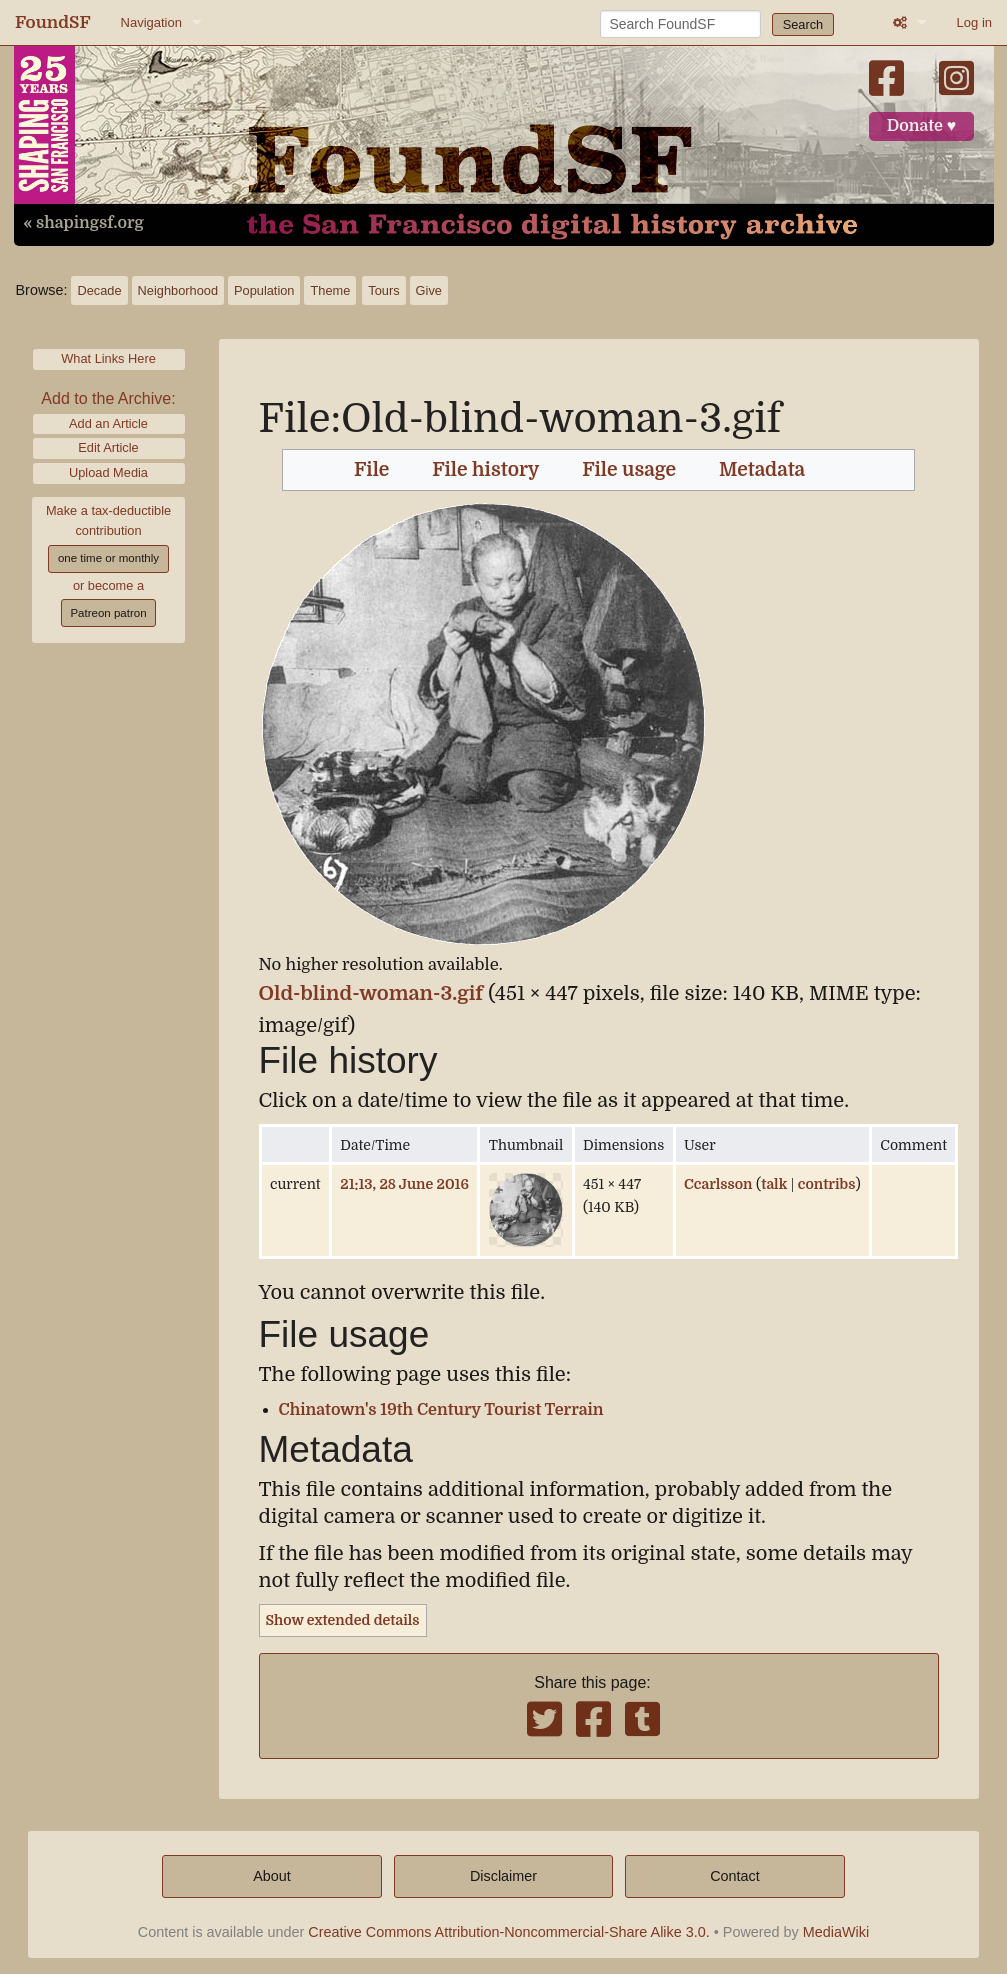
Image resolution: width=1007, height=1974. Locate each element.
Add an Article (108, 423)
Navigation (151, 22)
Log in (974, 22)
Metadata (762, 470)
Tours (383, 290)
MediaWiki (836, 1932)
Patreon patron (108, 613)
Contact (735, 1876)
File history (485, 470)
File (371, 470)
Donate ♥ (922, 126)
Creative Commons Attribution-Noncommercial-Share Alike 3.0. (509, 1932)
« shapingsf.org (84, 223)
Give (429, 290)
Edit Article (108, 447)
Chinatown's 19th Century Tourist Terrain (441, 1410)
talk (774, 1184)
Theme (330, 290)
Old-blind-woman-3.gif (371, 993)
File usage (629, 470)
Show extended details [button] (343, 1620)
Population (264, 290)
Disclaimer (503, 1876)
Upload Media (108, 472)
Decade (99, 290)
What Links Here (108, 358)
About (272, 1876)
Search (803, 24)
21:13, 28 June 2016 (404, 1184)
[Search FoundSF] (680, 24)
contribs (827, 1184)
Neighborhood (178, 290)
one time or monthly (108, 558)
